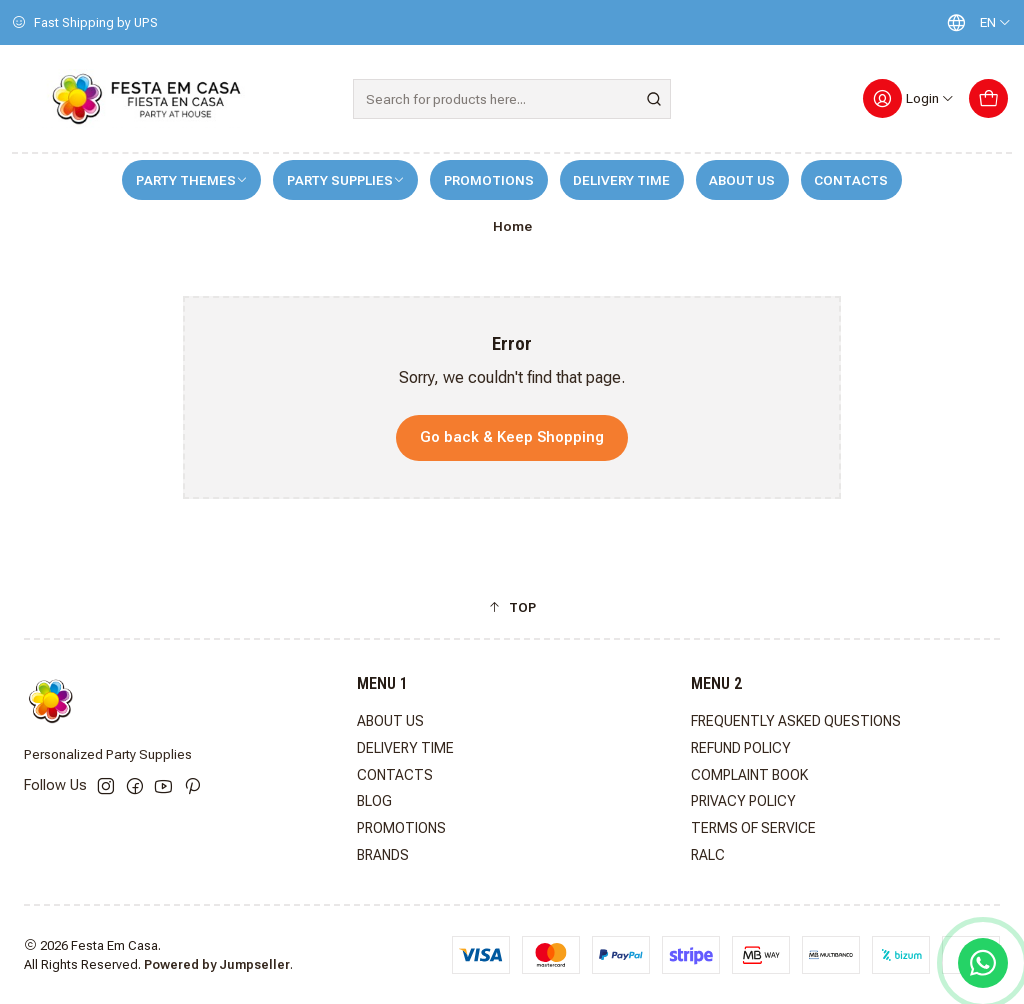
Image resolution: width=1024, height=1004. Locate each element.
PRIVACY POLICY (743, 801)
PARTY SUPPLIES (346, 180)
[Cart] (988, 98)
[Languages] (974, 22)
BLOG (374, 801)
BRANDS (383, 855)
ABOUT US (742, 180)
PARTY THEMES (192, 180)
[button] (512, 607)
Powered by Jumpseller (217, 964)
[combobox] (511, 99)
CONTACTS (851, 180)
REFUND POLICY (741, 748)
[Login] (909, 98)
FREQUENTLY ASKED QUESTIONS (796, 721)
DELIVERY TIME (621, 180)
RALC (708, 855)
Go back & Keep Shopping (512, 437)
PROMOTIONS (489, 180)
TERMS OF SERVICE (753, 828)
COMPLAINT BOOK (749, 775)
